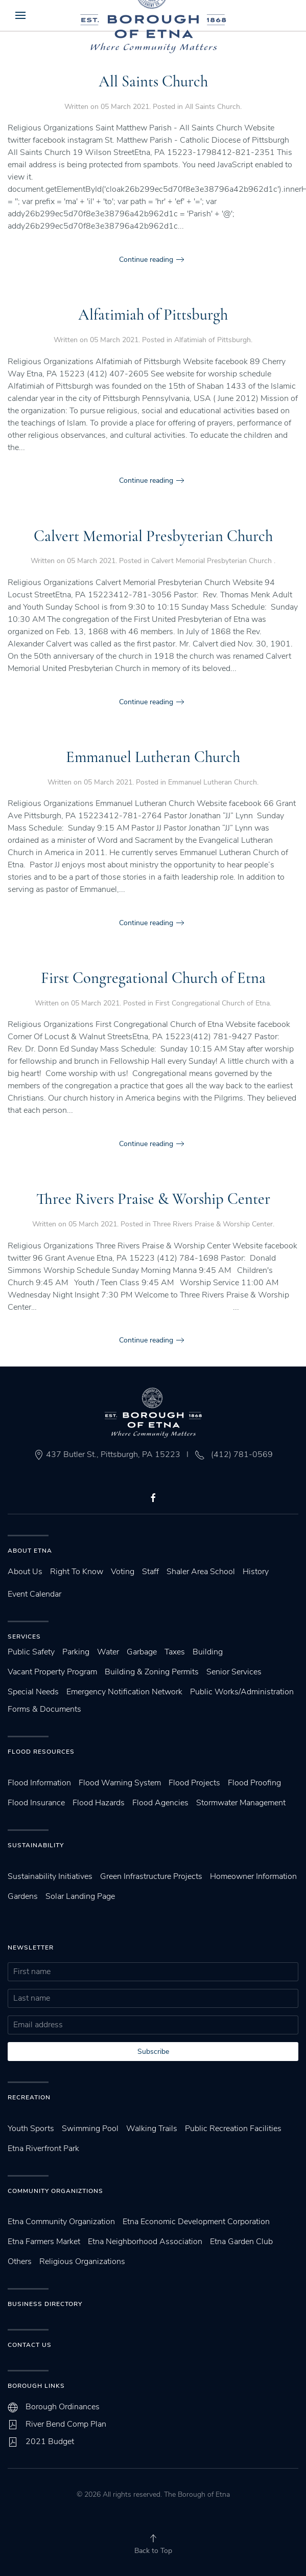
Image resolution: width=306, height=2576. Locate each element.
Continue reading (146, 259)
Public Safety (31, 1651)
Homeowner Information (253, 1876)
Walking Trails (151, 2128)
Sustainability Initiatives (50, 1876)
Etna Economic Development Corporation (196, 2221)
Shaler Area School (201, 1571)
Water (108, 1651)
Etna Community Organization (61, 2221)
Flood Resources (41, 1752)
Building (208, 1651)
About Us (25, 1571)
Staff (150, 1571)
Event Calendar (34, 1594)
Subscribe (153, 2051)
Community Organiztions (55, 2191)
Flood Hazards (99, 1802)
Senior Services (234, 1671)
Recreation (29, 2097)
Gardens (23, 1896)
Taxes (174, 1651)
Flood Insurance (36, 1802)
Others (20, 2261)
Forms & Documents (44, 1709)
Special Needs (33, 1691)
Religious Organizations (82, 2261)
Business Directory (45, 2304)
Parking (75, 1651)
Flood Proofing (254, 1782)
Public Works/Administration (242, 1691)
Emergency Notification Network (124, 1691)
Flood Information (39, 1782)
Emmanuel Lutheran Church (153, 757)
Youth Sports (31, 2128)
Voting (122, 1571)
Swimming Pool (90, 2128)
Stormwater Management (241, 1802)
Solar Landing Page (80, 1896)
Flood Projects (194, 1782)
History (256, 1571)
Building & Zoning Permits (152, 1671)
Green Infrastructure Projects (151, 1876)
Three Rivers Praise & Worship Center (153, 1199)
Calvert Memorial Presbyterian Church (153, 536)
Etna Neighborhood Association (145, 2241)
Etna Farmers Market (44, 2241)
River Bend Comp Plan (66, 2424)
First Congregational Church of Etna (153, 978)
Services (24, 1636)
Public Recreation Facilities (233, 2128)
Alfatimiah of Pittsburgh (153, 314)
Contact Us (30, 2345)
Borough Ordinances (63, 2406)
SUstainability (36, 1845)
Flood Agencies (160, 1802)
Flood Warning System (120, 1782)
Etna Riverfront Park (43, 2148)
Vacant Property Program (52, 1671)
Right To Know (76, 1571)
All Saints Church (153, 81)
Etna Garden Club (241, 2241)
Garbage (142, 1651)
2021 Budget (50, 2441)
